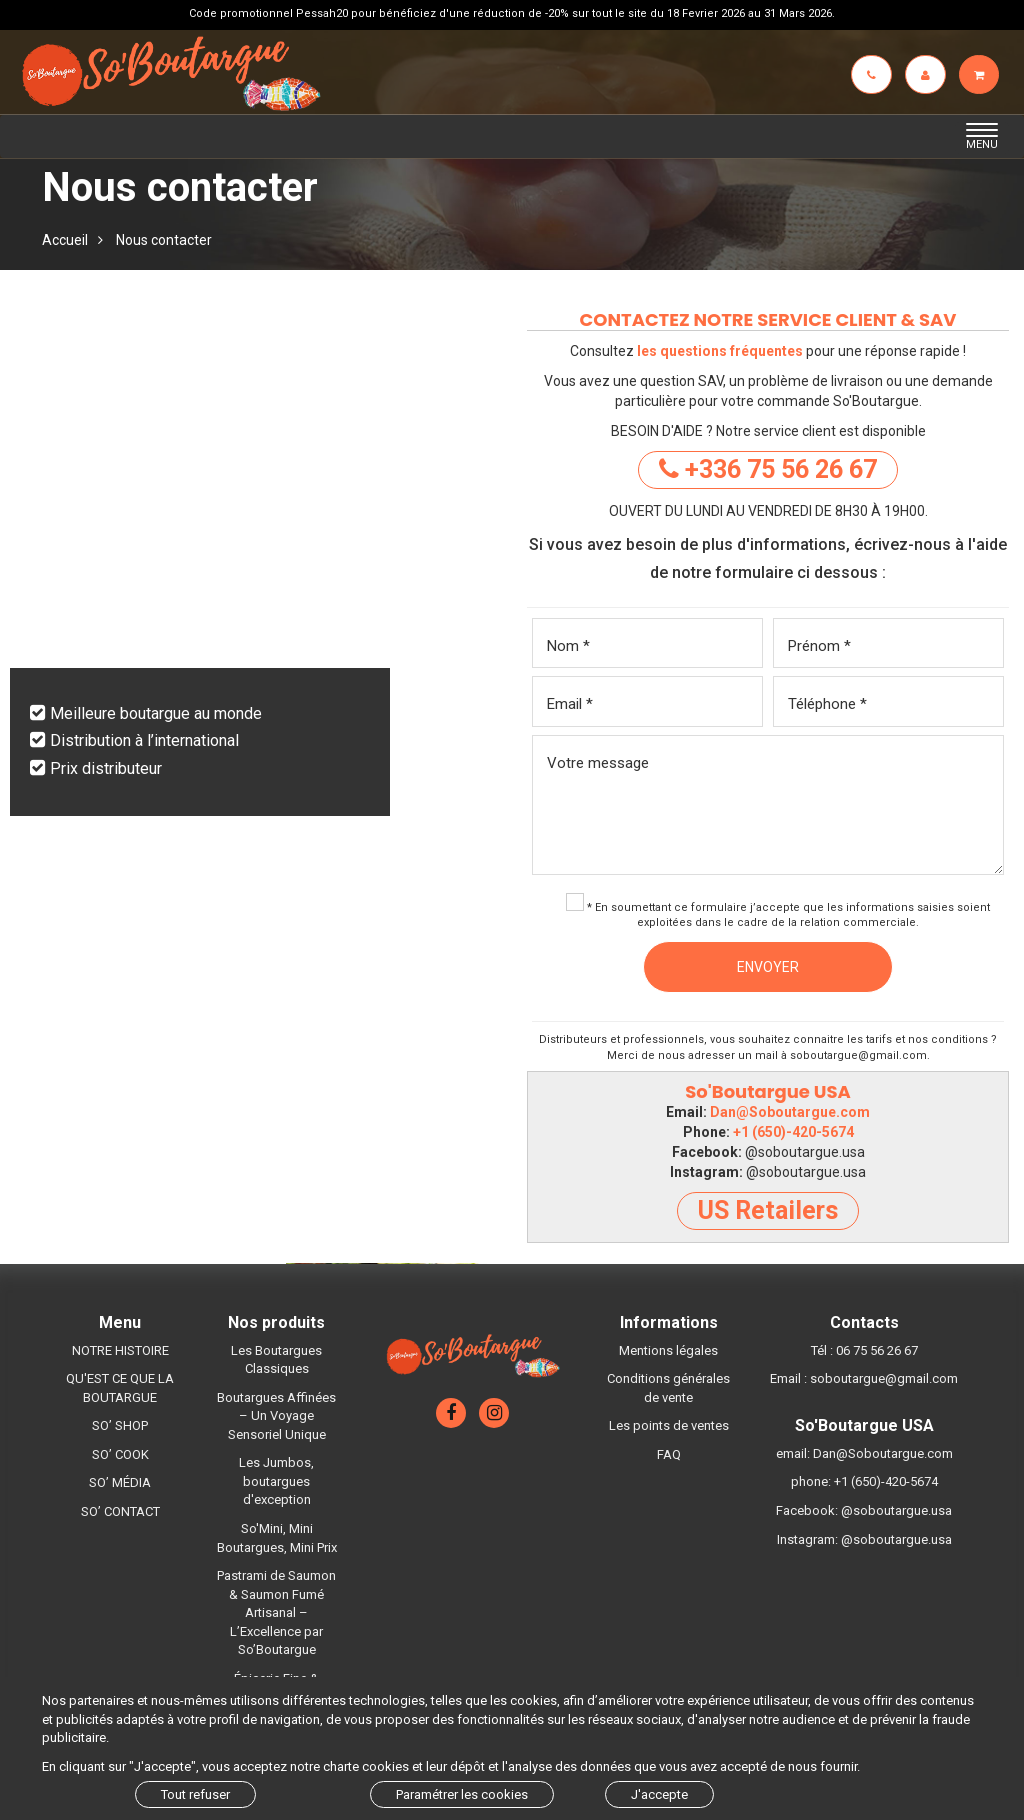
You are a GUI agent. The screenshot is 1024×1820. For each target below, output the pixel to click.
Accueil (65, 240)
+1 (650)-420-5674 (793, 1132)
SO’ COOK (120, 1454)
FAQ (669, 1454)
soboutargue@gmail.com (858, 1055)
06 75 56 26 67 (877, 1350)
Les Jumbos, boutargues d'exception (276, 1481)
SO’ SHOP (120, 1425)
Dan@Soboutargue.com (790, 1112)
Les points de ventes (669, 1425)
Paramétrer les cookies (462, 1794)
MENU (987, 137)
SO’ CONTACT (120, 1511)
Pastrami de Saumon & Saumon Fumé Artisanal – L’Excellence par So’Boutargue (276, 1612)
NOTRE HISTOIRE (120, 1350)
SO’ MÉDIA (120, 1482)
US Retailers (768, 1210)
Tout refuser (195, 1794)
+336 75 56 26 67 (768, 469)
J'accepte (659, 1794)
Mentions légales (668, 1350)
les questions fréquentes (720, 351)
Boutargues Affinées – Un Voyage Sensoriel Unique (276, 1416)
